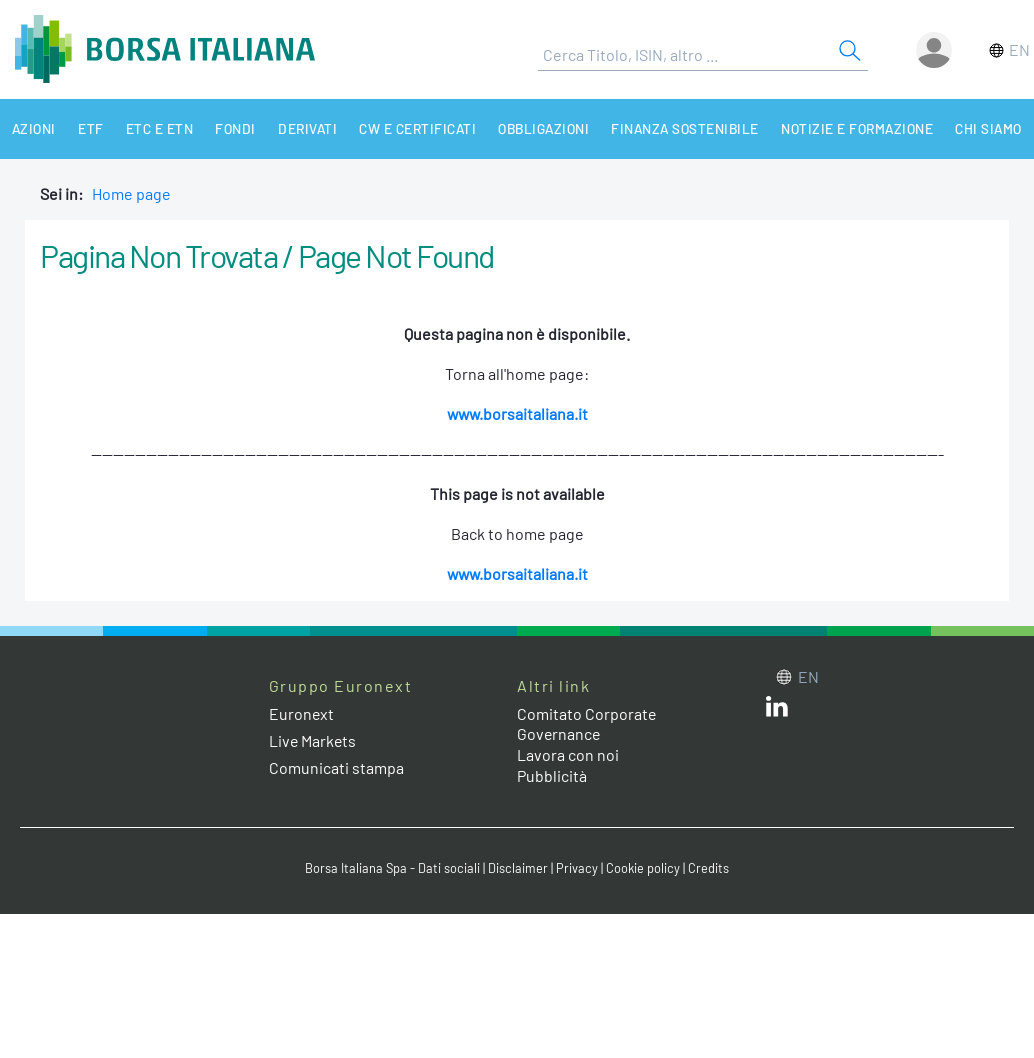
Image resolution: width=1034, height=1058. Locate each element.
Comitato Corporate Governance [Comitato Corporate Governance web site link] (587, 724)
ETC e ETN (155, 128)
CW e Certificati (408, 128)
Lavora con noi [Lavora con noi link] (568, 754)
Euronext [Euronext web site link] (302, 713)
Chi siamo (975, 128)
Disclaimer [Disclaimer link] (518, 868)
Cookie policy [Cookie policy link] (643, 868)
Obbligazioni (533, 128)
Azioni (32, 128)
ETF (88, 128)
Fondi (228, 128)
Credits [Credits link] (708, 868)
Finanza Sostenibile (674, 128)
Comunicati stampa (336, 767)
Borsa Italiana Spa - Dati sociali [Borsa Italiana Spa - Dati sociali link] (392, 868)
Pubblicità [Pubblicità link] (552, 775)
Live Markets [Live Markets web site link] (313, 740)
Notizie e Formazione (844, 128)
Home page (131, 193)
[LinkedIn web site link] (777, 710)
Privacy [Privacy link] (577, 868)
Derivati (299, 128)
